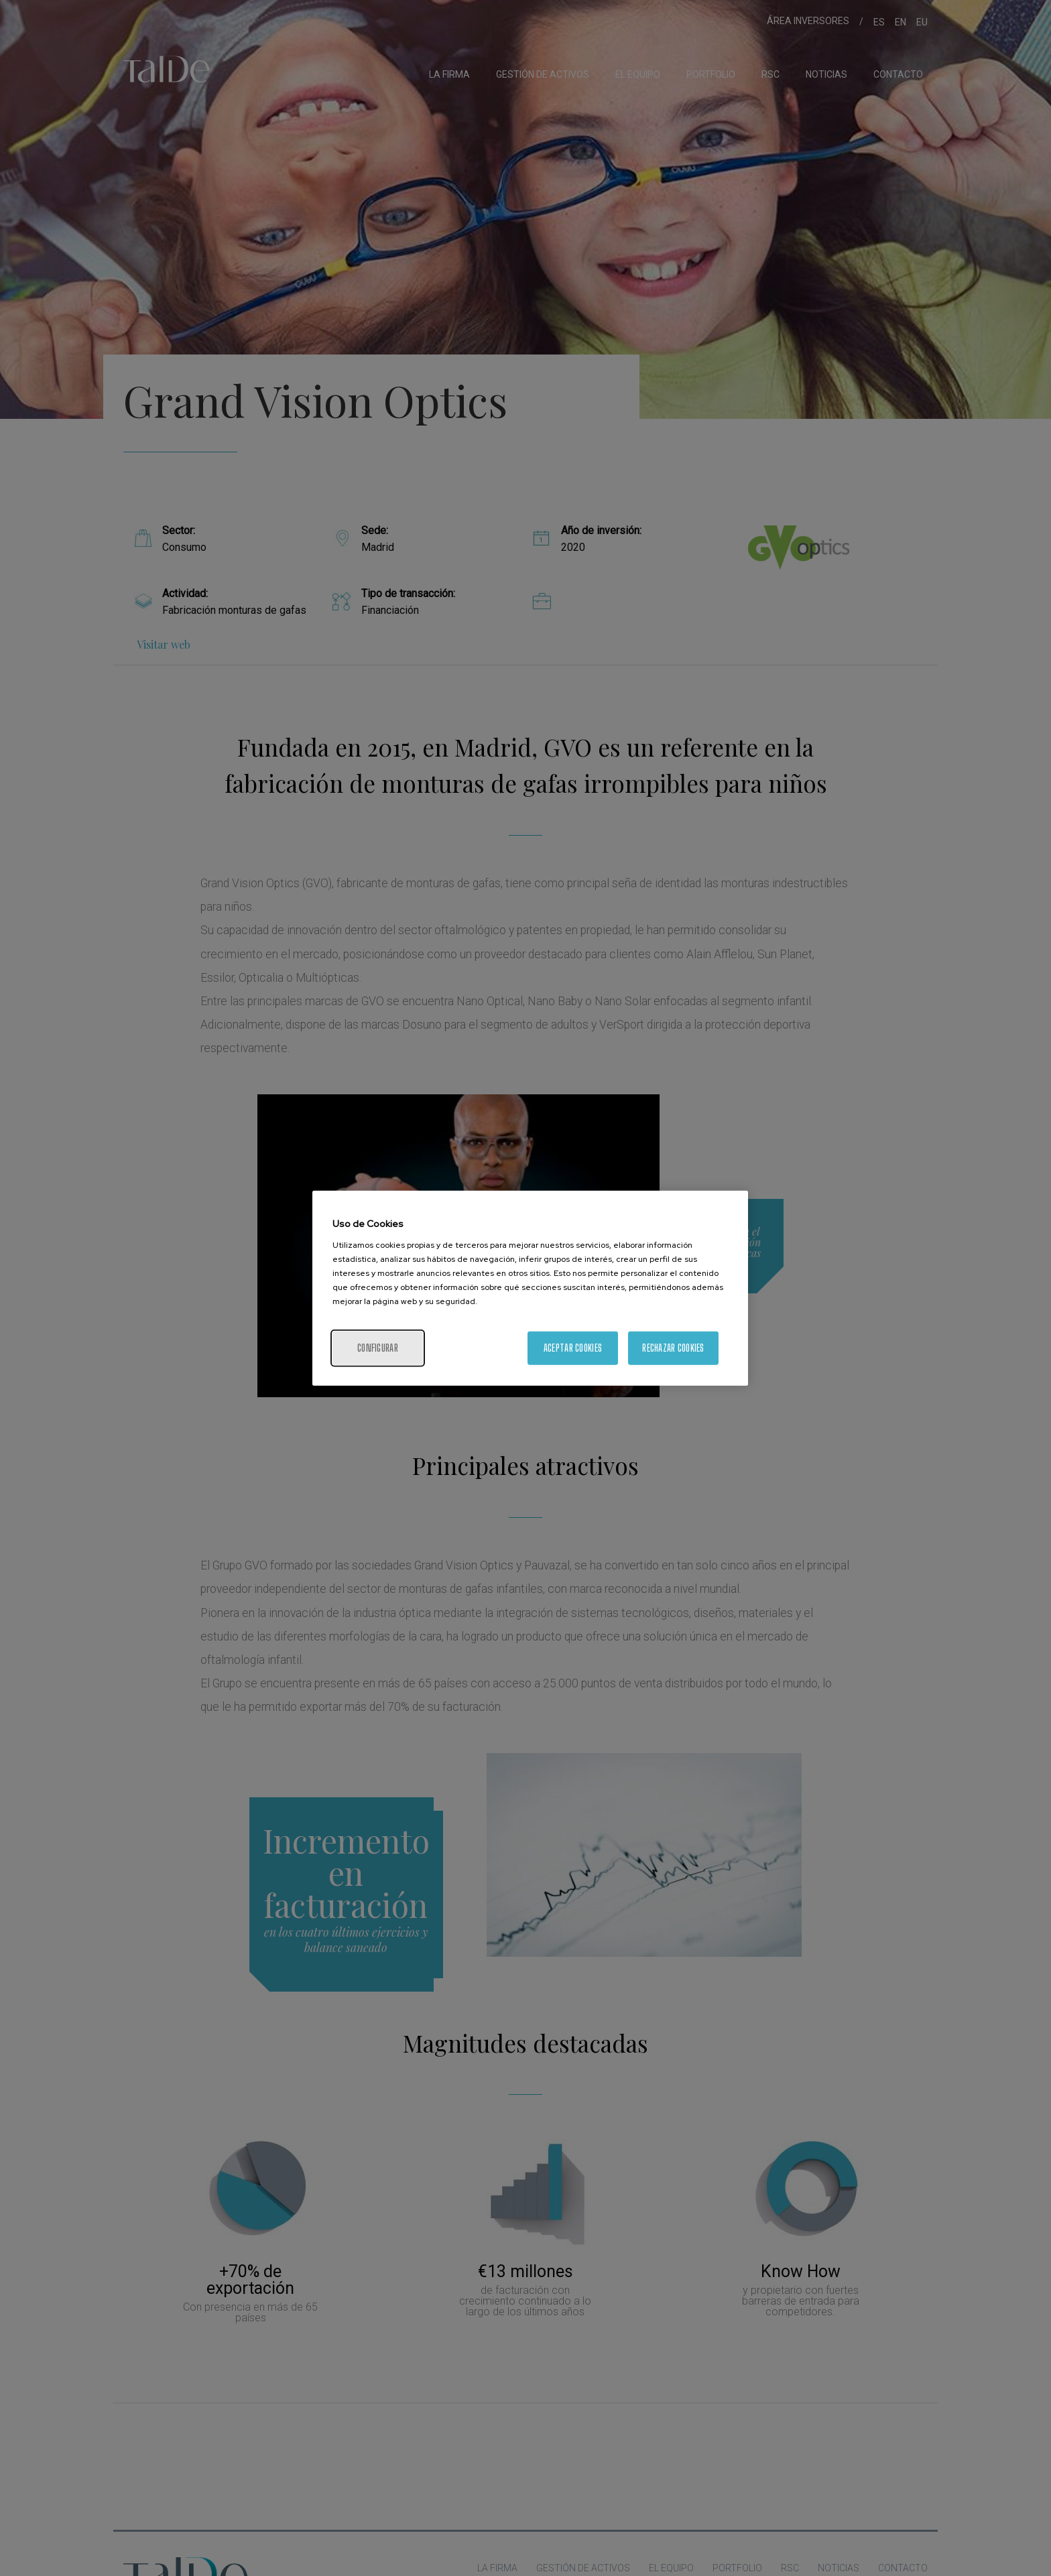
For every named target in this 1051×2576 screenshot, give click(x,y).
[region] (530, 1288)
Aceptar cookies (573, 1347)
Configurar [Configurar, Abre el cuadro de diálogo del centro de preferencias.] (377, 1347)
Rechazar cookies (673, 1347)
